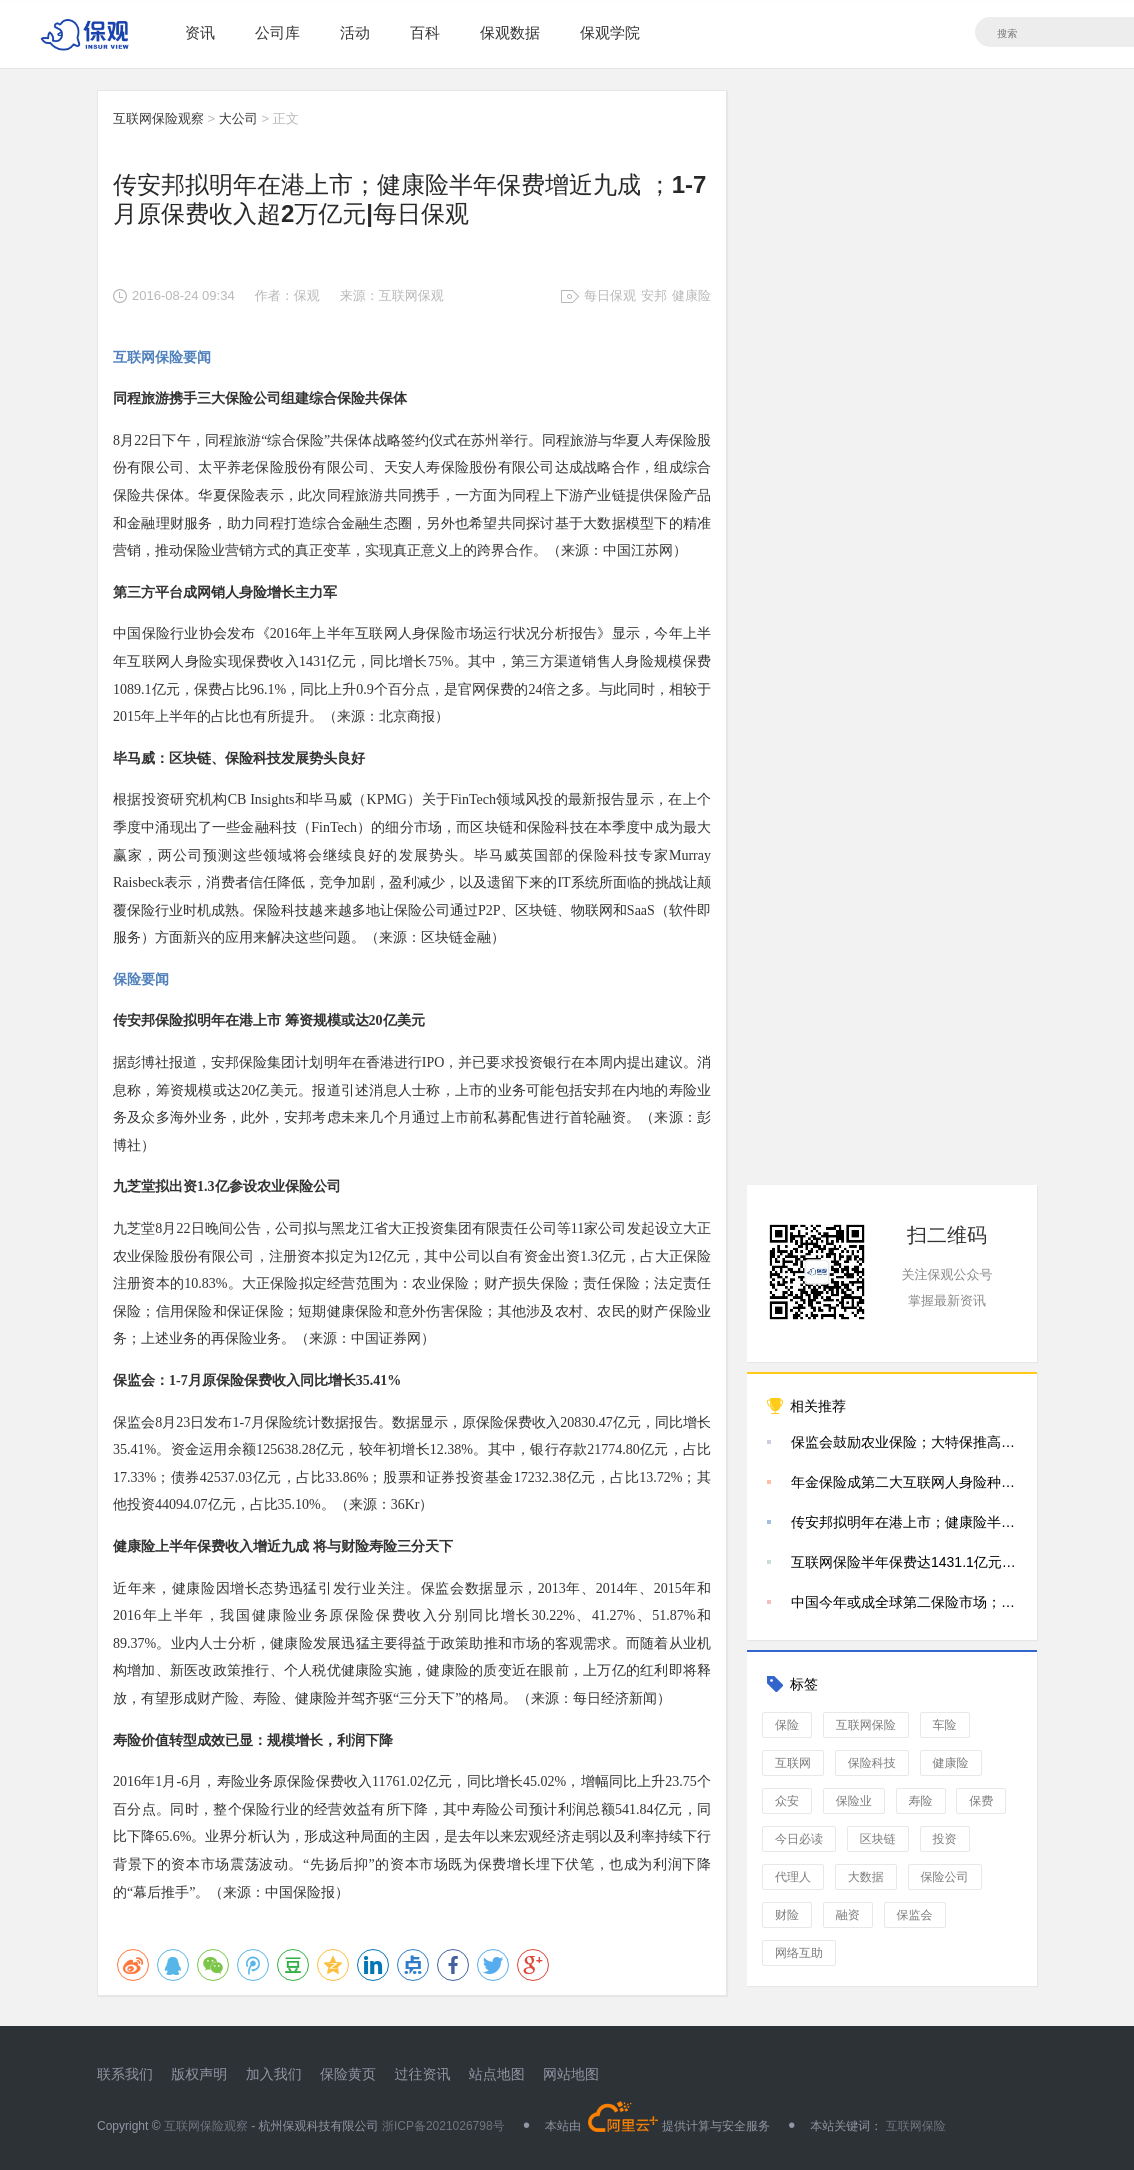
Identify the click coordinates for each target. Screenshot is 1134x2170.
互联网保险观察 (158, 118)
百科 (425, 32)
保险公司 (945, 1877)
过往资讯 (422, 2074)
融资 (848, 1915)
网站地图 (571, 2074)
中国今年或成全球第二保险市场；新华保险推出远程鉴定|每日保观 (904, 1602)
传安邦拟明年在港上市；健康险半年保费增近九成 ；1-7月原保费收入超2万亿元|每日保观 (904, 1522)
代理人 (793, 1877)
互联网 (793, 1763)
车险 (945, 1725)
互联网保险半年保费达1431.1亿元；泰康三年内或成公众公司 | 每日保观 (904, 1562)
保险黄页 (348, 2074)
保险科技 (872, 1763)
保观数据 (510, 32)
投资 (945, 1839)
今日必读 (799, 1839)
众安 (787, 1801)
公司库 (277, 32)
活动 (355, 32)
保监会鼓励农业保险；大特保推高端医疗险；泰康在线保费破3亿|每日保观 (904, 1442)
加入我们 (274, 2074)
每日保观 (610, 295)
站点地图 (497, 2074)
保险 (787, 1725)
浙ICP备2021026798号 (443, 2126)
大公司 (238, 118)
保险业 (854, 1801)
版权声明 (199, 2074)
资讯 (200, 32)
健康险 (691, 295)
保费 (981, 1801)
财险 (787, 1915)
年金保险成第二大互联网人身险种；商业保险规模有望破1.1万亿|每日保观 (904, 1482)
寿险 (921, 1801)
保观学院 (610, 32)
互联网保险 (866, 1725)
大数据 (866, 1877)
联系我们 (125, 2074)
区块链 (878, 1839)
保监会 (915, 1915)
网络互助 (799, 1953)
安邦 (654, 295)
